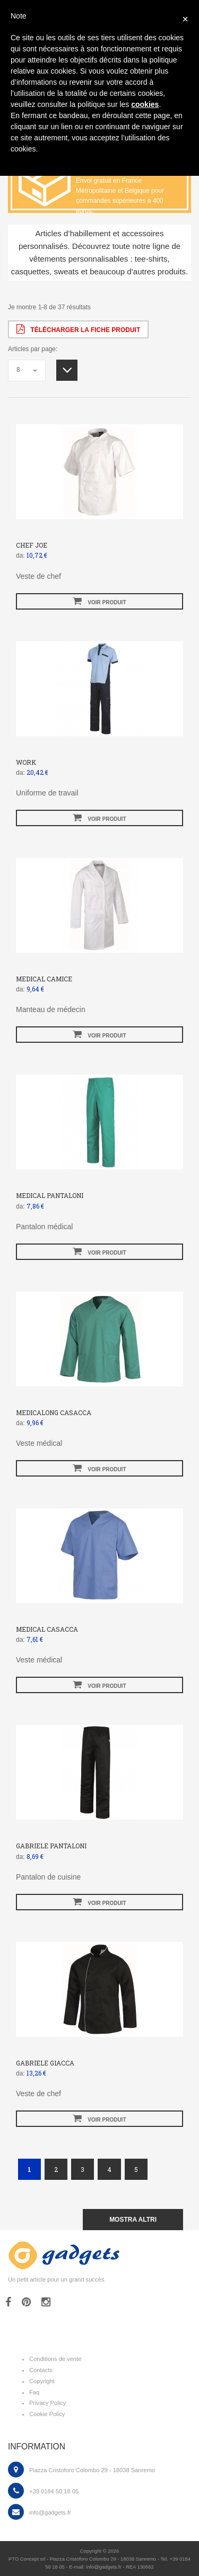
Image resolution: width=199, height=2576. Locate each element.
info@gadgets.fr (50, 2512)
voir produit (99, 601)
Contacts (41, 2370)
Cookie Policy (47, 2414)
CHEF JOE (31, 545)
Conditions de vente (55, 2359)
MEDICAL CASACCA (47, 1629)
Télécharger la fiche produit (78, 329)
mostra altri (133, 2219)
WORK (26, 762)
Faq (34, 2392)
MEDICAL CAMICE (44, 978)
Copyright (42, 2381)
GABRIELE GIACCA (45, 2063)
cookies (145, 104)
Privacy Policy (47, 2403)
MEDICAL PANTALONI (49, 1195)
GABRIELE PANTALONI (51, 1845)
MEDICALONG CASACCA (53, 1412)
